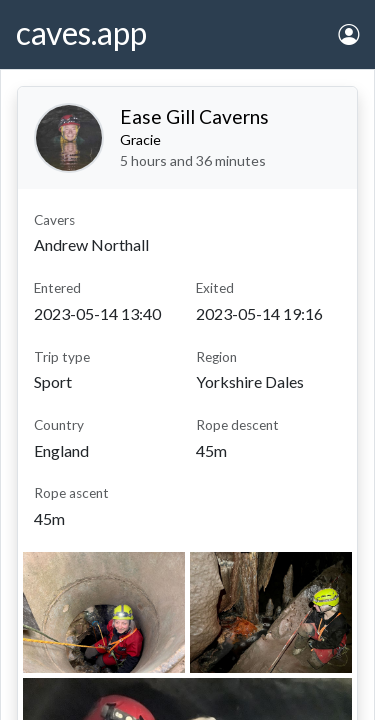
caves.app (81, 32)
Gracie (140, 139)
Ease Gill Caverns (194, 116)
